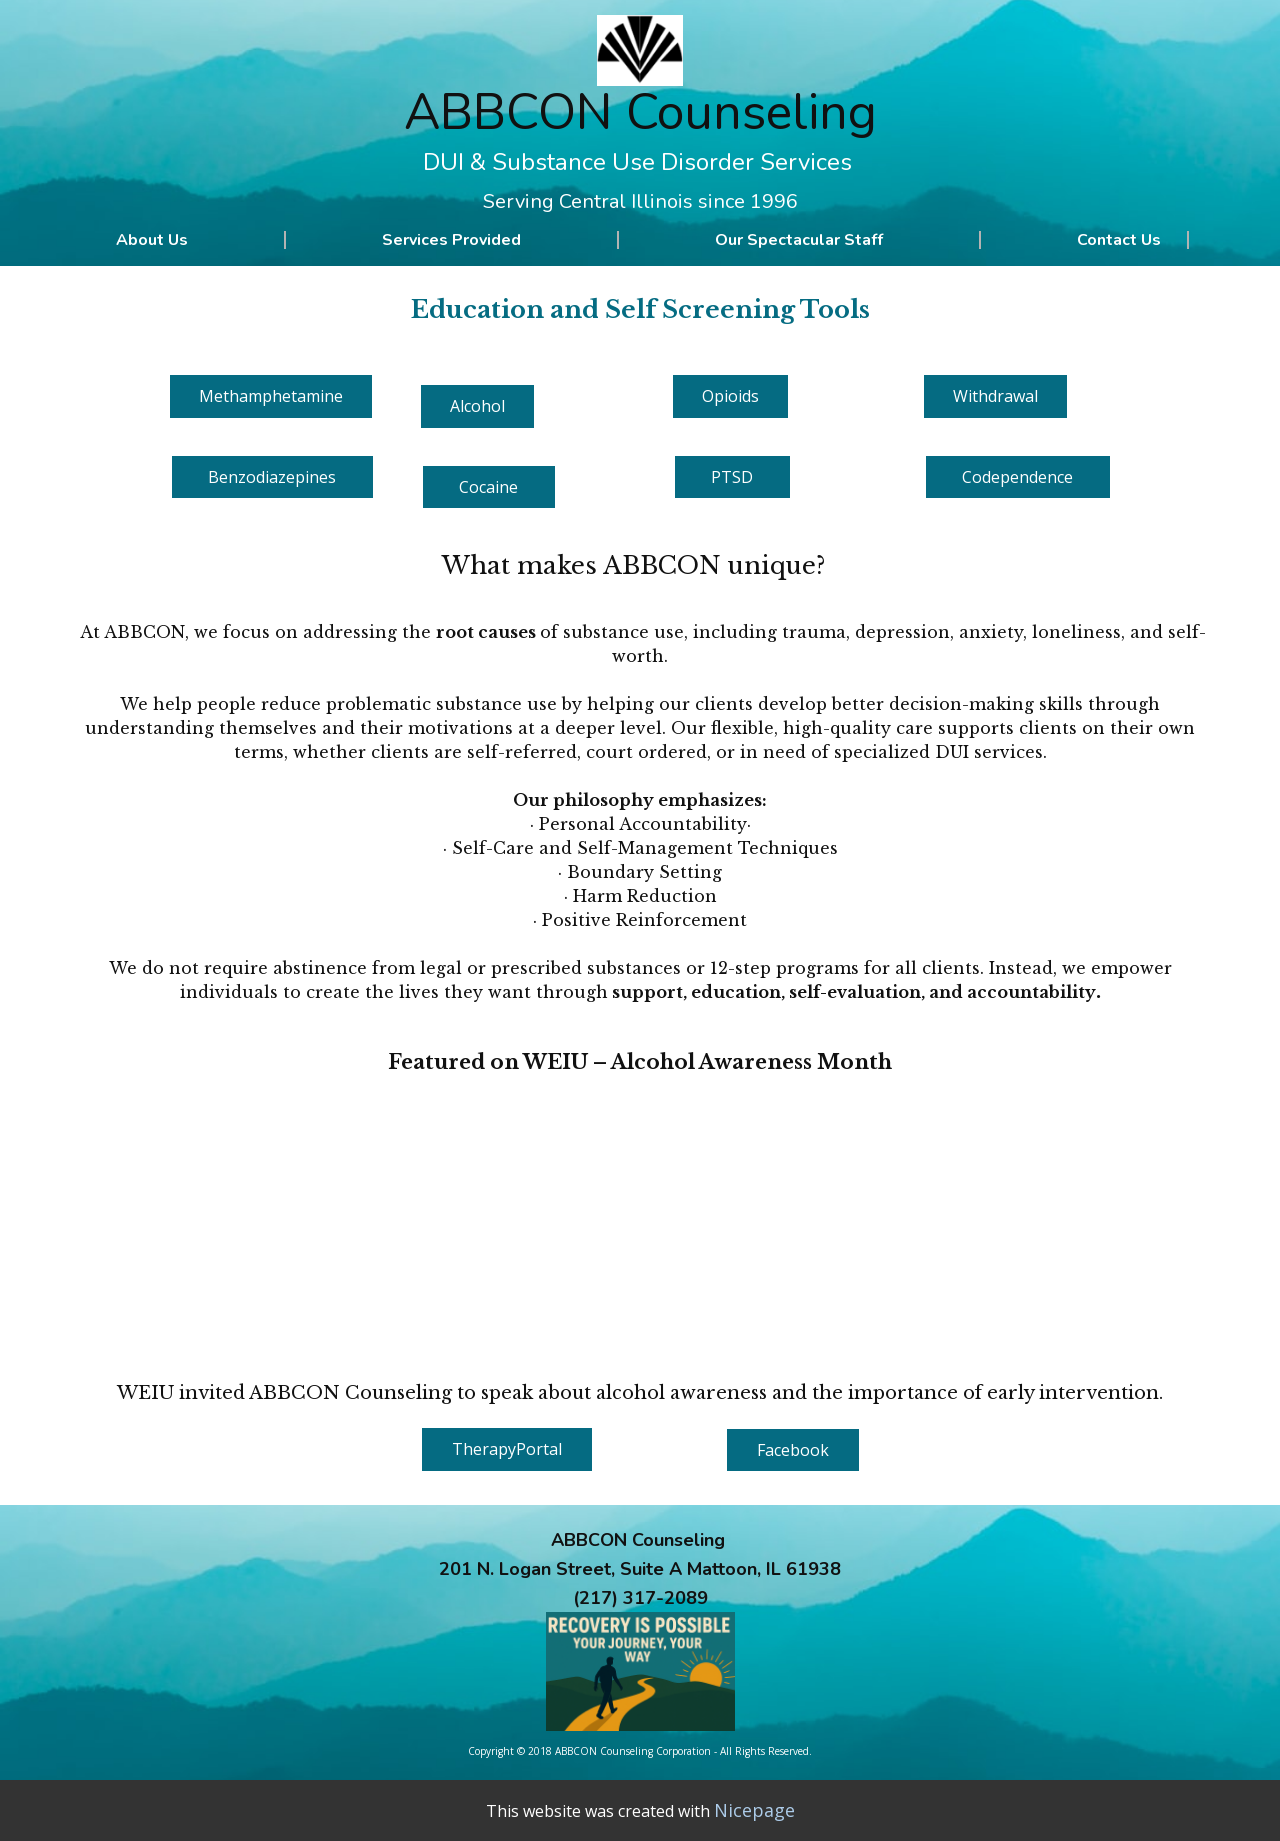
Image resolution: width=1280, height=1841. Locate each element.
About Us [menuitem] (152, 240)
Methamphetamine (271, 396)
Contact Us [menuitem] (1119, 240)
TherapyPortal (507, 1449)
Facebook (793, 1450)
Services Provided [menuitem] (451, 240)
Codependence (1017, 477)
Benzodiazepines (272, 477)
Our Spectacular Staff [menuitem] (799, 240)
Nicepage (754, 1810)
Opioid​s (730, 396)
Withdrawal (995, 396)
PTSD (732, 477)
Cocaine (488, 487)
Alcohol (477, 406)
